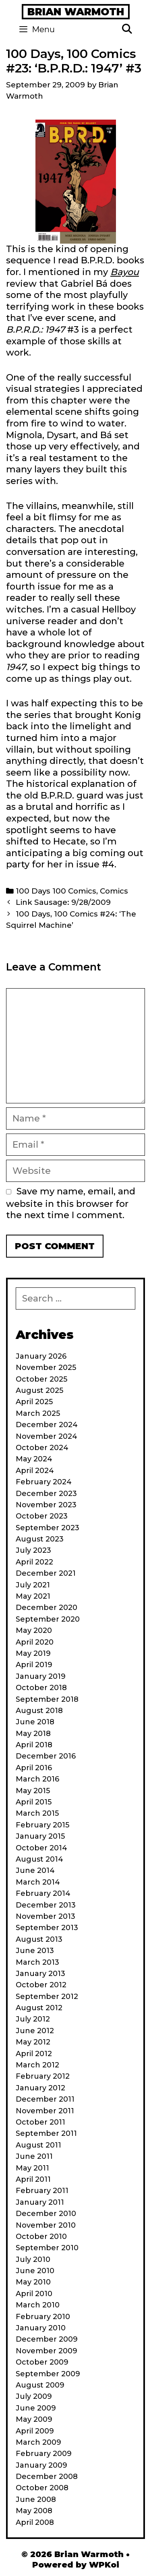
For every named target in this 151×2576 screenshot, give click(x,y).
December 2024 (47, 1424)
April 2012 (34, 2053)
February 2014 (43, 1893)
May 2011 (32, 2168)
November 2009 (46, 2350)
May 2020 (34, 1630)
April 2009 (35, 2431)
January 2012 (40, 2088)
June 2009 (36, 2408)
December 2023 (46, 1493)
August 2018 (39, 1710)
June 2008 (36, 2499)
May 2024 (34, 1459)
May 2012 (33, 2042)
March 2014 (38, 1882)
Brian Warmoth (75, 12)
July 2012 (33, 2019)
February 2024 (44, 1481)
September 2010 (47, 2247)
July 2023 (33, 1550)
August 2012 (39, 2007)
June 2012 (35, 2030)
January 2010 (41, 2328)
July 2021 (33, 1585)
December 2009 (47, 2339)
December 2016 (46, 1756)
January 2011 (40, 2202)
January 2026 (41, 1356)
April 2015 (34, 1802)
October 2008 (42, 2487)
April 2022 (34, 1562)
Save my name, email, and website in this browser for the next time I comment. (70, 1203)
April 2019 (34, 1664)
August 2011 (38, 2145)
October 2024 (42, 1447)
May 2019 (33, 1653)
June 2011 (34, 2156)
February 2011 (42, 2190)
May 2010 (33, 2282)
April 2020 (35, 1642)
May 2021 (33, 1596)
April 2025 (34, 1401)
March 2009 (38, 2442)
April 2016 (34, 1767)
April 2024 (35, 1470)
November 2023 (46, 1504)
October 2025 (41, 1379)
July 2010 (33, 2259)
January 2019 (41, 1676)
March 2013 (37, 1962)
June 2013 (35, 1950)
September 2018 (47, 1699)
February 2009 (44, 2453)
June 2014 (35, 1870)
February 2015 (42, 1825)
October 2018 (41, 1687)
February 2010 (43, 2316)
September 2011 (46, 2133)
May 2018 (33, 1733)
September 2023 (47, 1527)
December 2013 (46, 1905)
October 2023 (42, 1516)
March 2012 (37, 2065)
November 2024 (46, 1436)
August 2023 (40, 1539)
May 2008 (34, 2510)
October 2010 (41, 2236)
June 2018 (35, 1721)
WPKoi (104, 2565)
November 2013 (45, 1916)
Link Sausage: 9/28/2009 (63, 902)
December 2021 (46, 1573)
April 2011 (33, 2179)
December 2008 (47, 2476)
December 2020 (46, 1607)
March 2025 (38, 1413)
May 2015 (33, 1790)
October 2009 (42, 2362)
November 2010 (46, 2225)
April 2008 (35, 2522)
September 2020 (48, 1619)
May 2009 (34, 2419)
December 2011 (45, 2099)
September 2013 (47, 1927)
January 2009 (41, 2465)
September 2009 (48, 2373)
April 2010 (34, 2293)
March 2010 (38, 2305)
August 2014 (39, 1859)
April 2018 (34, 1744)
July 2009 (34, 2396)
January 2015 (40, 1836)
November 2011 (45, 2110)
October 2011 (40, 2122)
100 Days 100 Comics (56, 891)
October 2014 (41, 1848)
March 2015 (37, 1813)
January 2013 (40, 1973)
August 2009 (40, 2385)
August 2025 (39, 1390)
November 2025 (46, 1367)
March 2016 (37, 1779)
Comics (114, 891)
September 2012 (47, 1996)
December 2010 (46, 2213)
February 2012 (43, 2076)
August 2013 (39, 1939)
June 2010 (35, 2270)
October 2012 (41, 1984)
